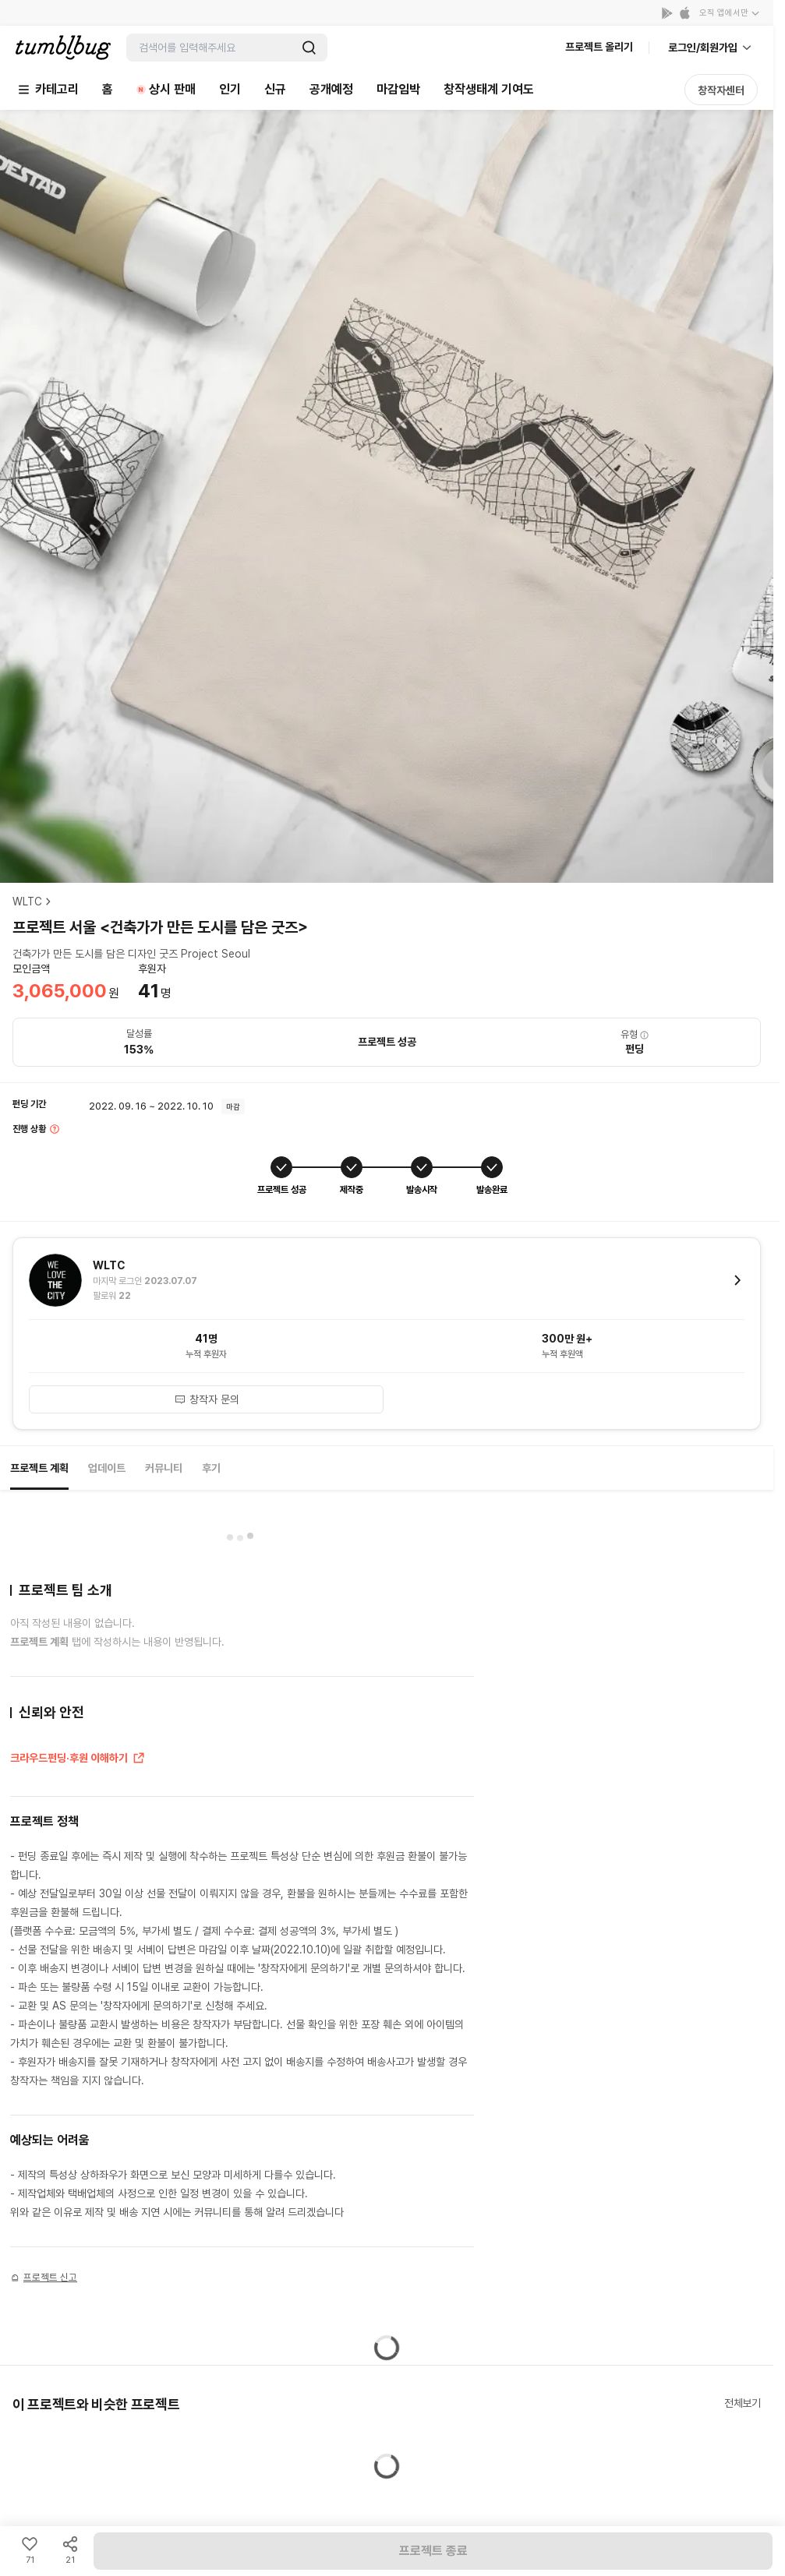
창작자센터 (721, 90)
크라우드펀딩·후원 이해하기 (78, 1758)
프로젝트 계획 (39, 1468)
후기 (211, 1468)
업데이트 (107, 1468)
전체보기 (742, 2403)
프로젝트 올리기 (599, 47)
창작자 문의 (206, 1399)
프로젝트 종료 (433, 2550)
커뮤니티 (163, 1468)
